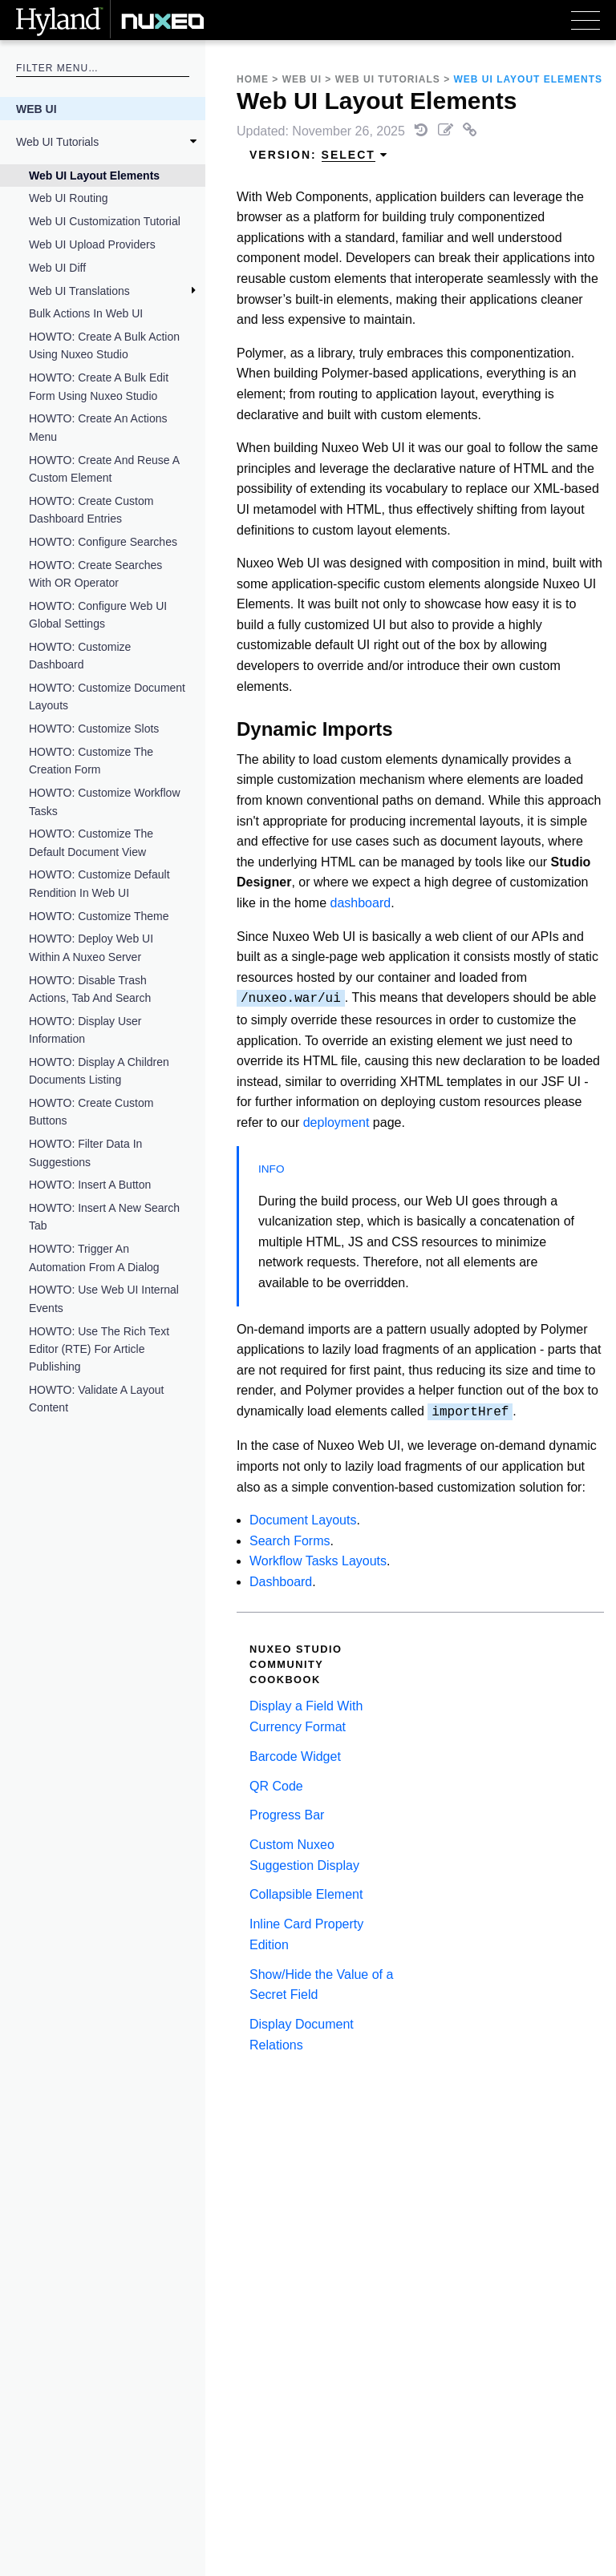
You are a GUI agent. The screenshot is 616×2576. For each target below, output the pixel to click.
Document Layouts (302, 1520)
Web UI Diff (57, 267)
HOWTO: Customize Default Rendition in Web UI (99, 883)
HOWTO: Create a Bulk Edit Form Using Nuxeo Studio (98, 386)
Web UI (36, 109)
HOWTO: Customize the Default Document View (91, 842)
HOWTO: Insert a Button (90, 1184)
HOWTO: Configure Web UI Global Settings (98, 615)
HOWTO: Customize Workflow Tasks (104, 801)
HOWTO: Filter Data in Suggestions (85, 1152)
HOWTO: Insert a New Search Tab (104, 1216)
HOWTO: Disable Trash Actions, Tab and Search (90, 989)
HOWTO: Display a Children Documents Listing (99, 1071)
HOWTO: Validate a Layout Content (96, 1398)
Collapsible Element (306, 1894)
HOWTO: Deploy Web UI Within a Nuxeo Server (91, 947)
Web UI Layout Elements (94, 175)
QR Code (276, 1786)
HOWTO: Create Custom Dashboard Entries (91, 510)
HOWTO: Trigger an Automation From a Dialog (94, 1257)
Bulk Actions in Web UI (86, 313)
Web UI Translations (79, 291)
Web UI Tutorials (57, 141)
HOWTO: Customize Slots (94, 728)
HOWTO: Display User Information (85, 1030)
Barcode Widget (295, 1756)
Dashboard (280, 1582)
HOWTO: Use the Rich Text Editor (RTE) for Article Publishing (99, 1349)
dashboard (360, 903)
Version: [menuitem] (318, 155)
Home (253, 79)
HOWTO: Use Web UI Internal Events (104, 1298)
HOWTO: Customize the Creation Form (91, 760)
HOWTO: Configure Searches (103, 541)
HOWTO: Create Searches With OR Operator (95, 574)
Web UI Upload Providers (92, 244)
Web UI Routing (68, 198)
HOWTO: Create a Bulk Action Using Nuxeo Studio (104, 345)
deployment (336, 1122)
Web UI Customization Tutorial (104, 221)
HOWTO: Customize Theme (99, 916)
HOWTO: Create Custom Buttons (91, 1111)
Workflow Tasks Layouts (318, 1561)
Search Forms (289, 1541)
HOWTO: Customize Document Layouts (107, 696)
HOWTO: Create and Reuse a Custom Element (104, 469)
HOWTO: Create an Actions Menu (98, 427)
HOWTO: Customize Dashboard (80, 655)
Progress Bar (286, 1815)
